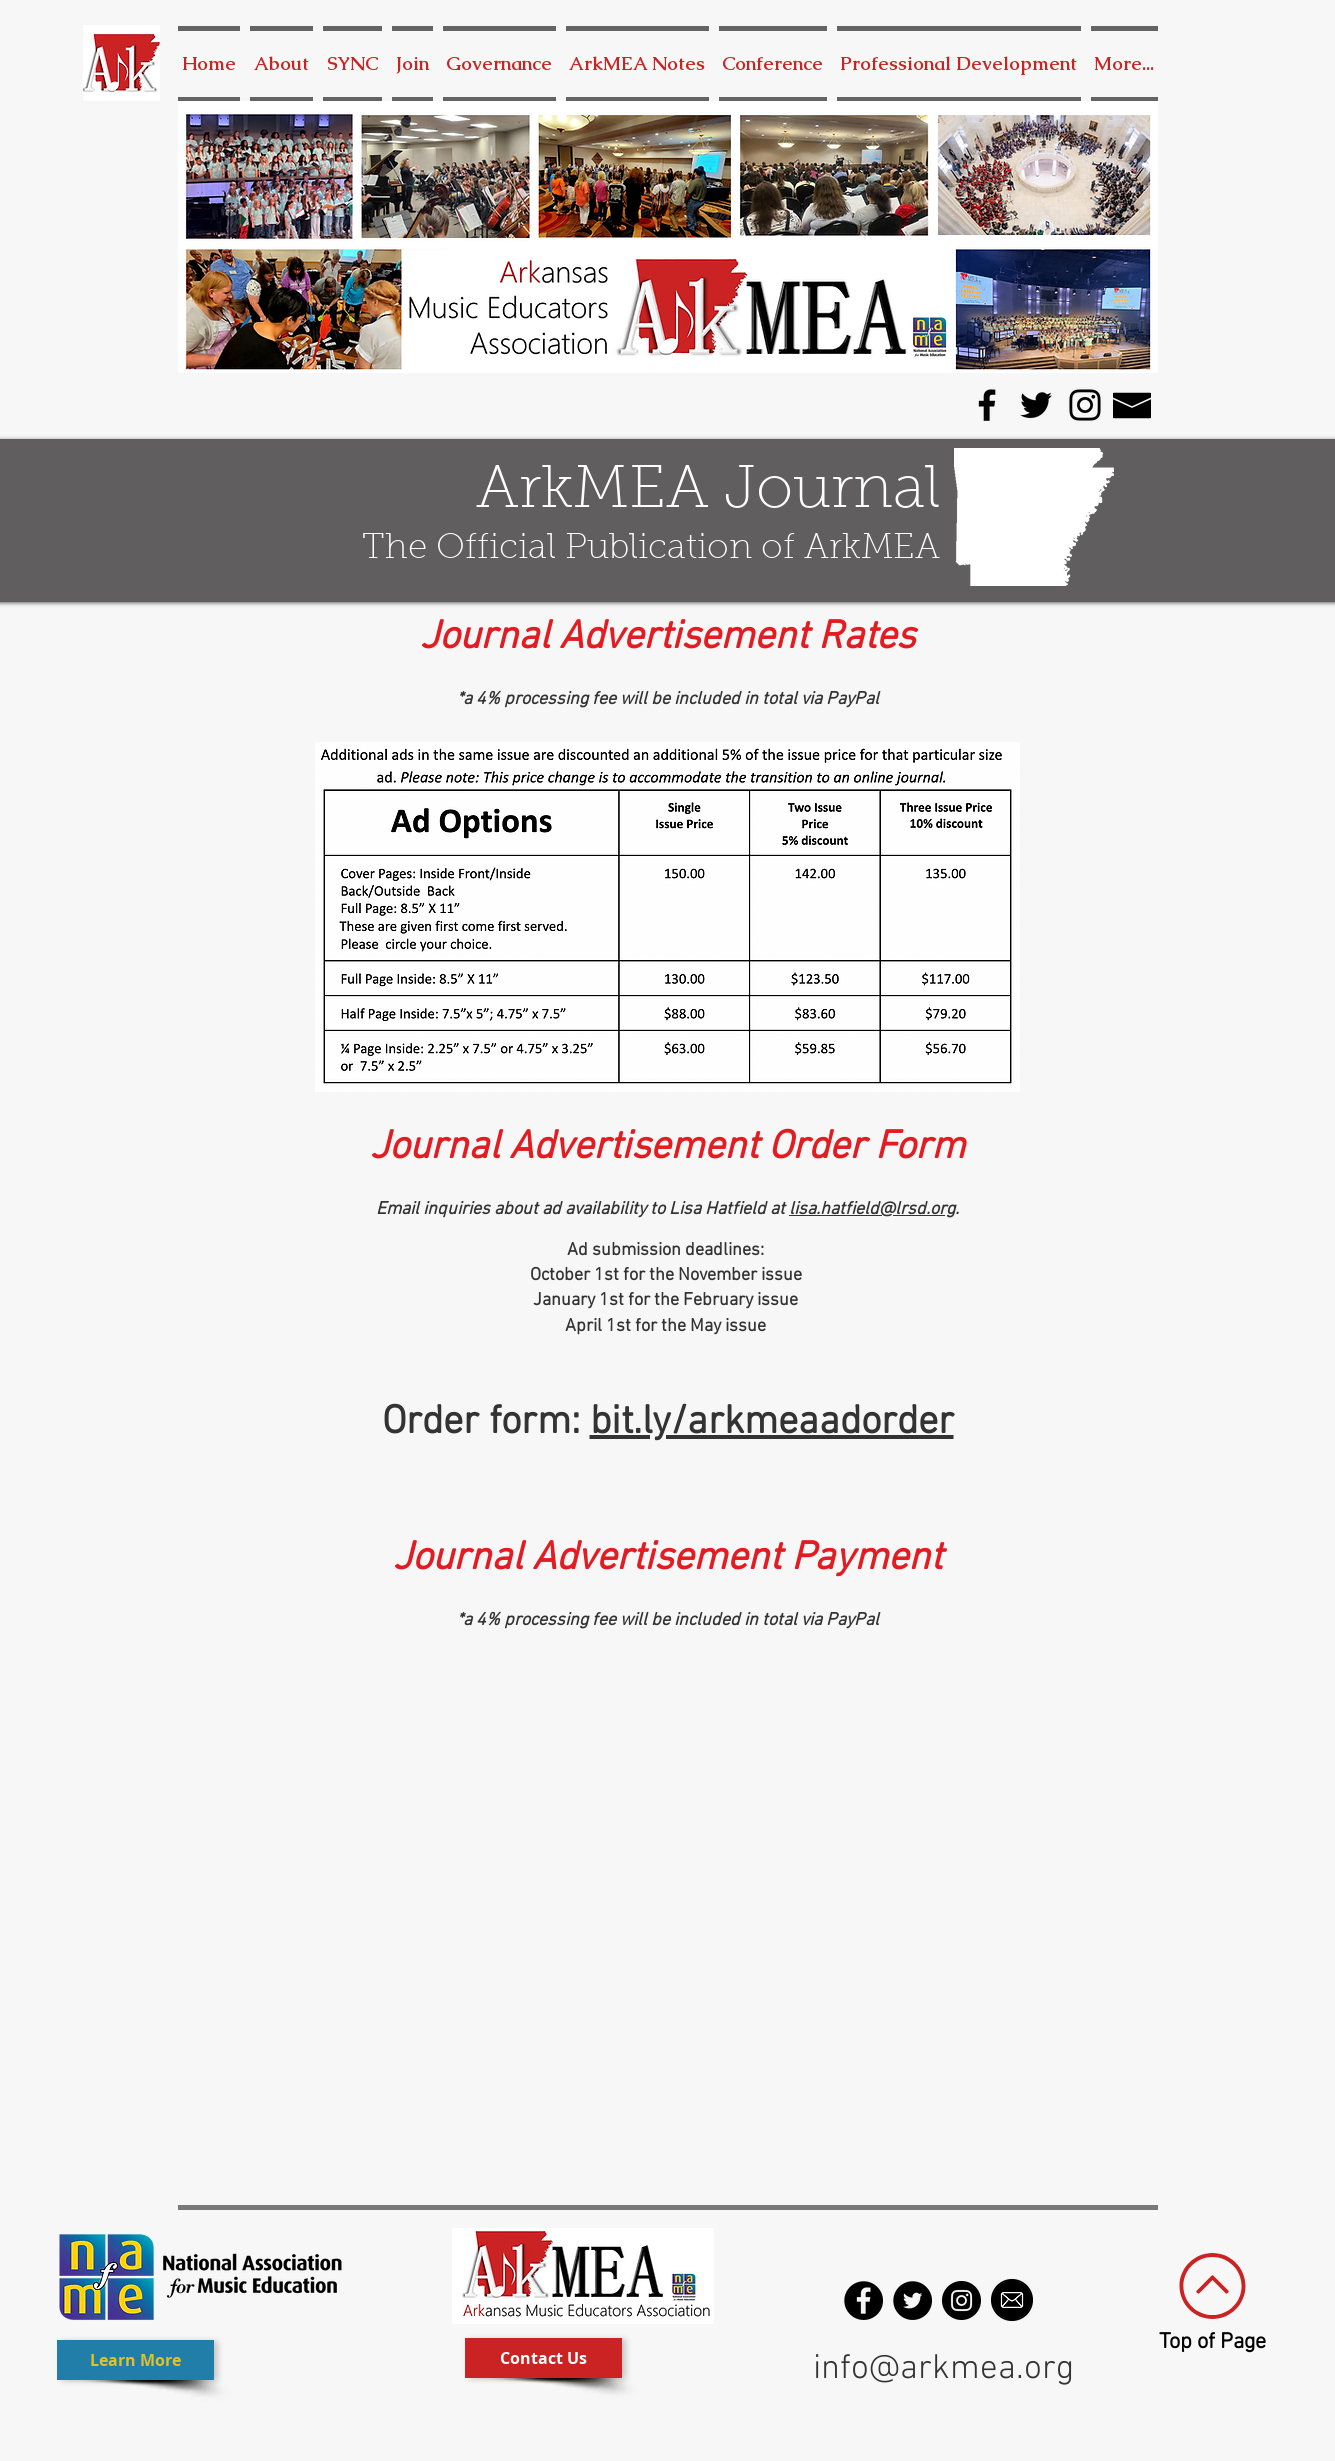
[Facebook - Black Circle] (863, 2300)
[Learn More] (135, 2360)
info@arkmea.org (943, 2369)
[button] (499, 64)
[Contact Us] (543, 2358)
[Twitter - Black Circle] (912, 2300)
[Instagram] (1085, 405)
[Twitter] (1036, 405)
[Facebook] (987, 405)
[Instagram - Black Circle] (961, 2300)
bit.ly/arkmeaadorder (772, 1423)
